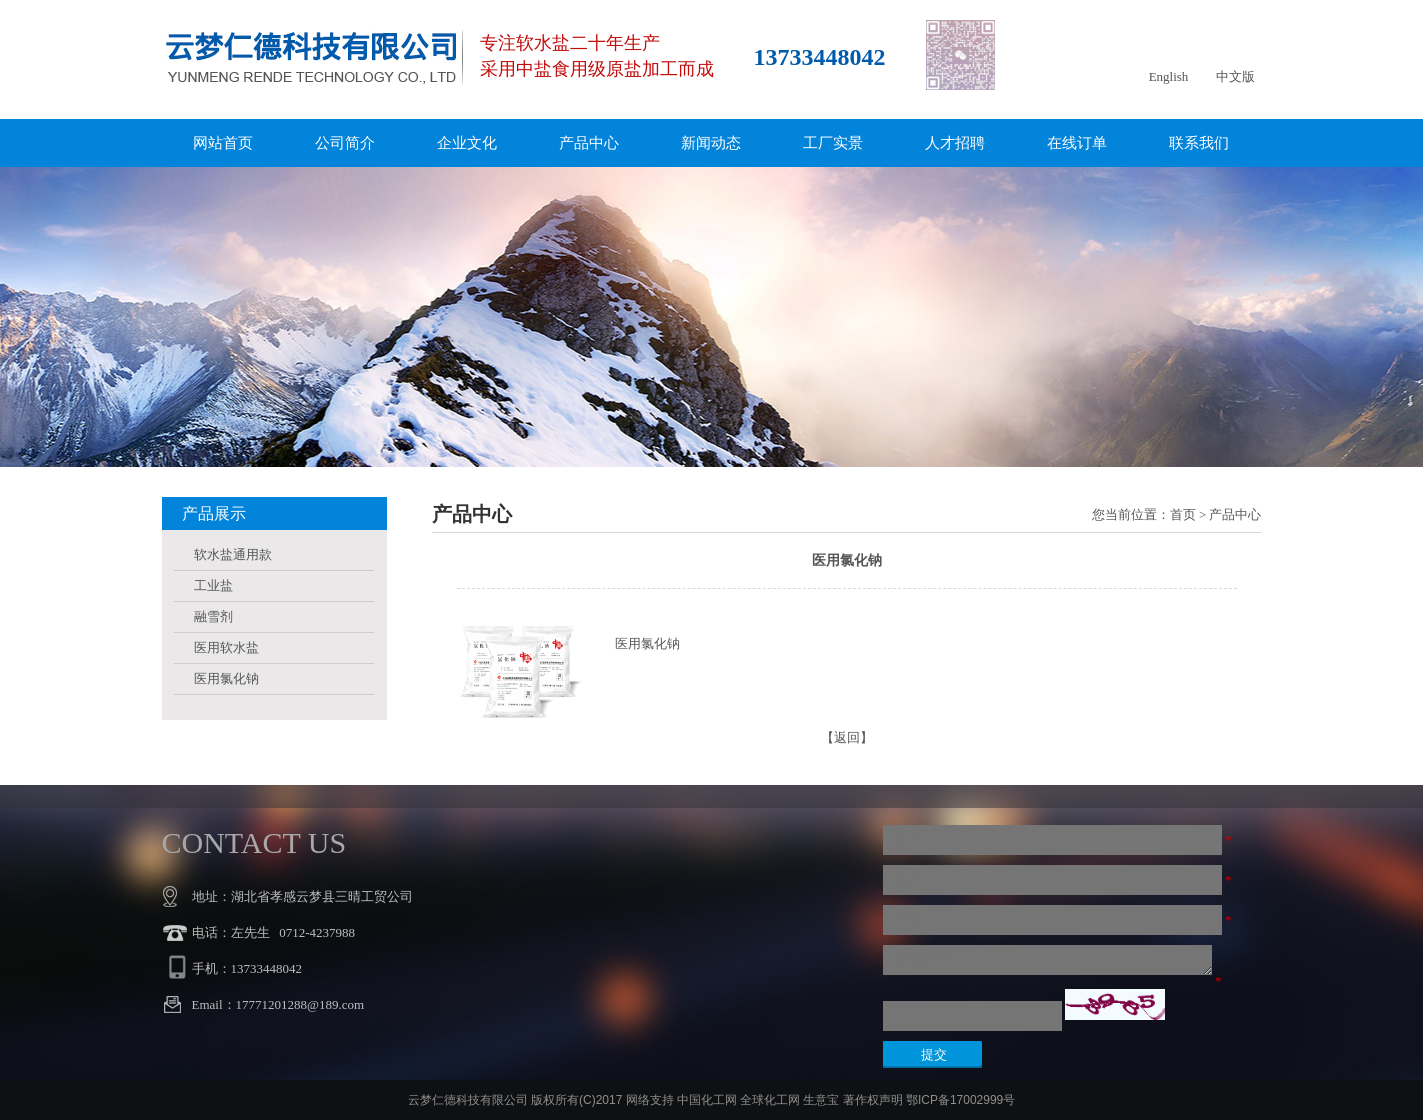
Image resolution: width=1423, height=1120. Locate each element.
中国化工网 (707, 1100)
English (1169, 76)
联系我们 (1199, 143)
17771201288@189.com (300, 1004)
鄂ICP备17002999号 (960, 1100)
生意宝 (821, 1100)
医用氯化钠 (226, 678)
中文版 (1235, 76)
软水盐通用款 (233, 554)
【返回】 (847, 737)
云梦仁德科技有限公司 (468, 1100)
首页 (1183, 514)
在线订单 (1077, 143)
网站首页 (223, 143)
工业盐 (213, 585)
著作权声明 (873, 1100)
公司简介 (345, 143)
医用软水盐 (226, 647)
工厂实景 (833, 143)
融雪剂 (213, 616)
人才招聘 (955, 143)
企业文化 (467, 143)
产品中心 (589, 143)
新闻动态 (711, 143)
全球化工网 (770, 1100)
